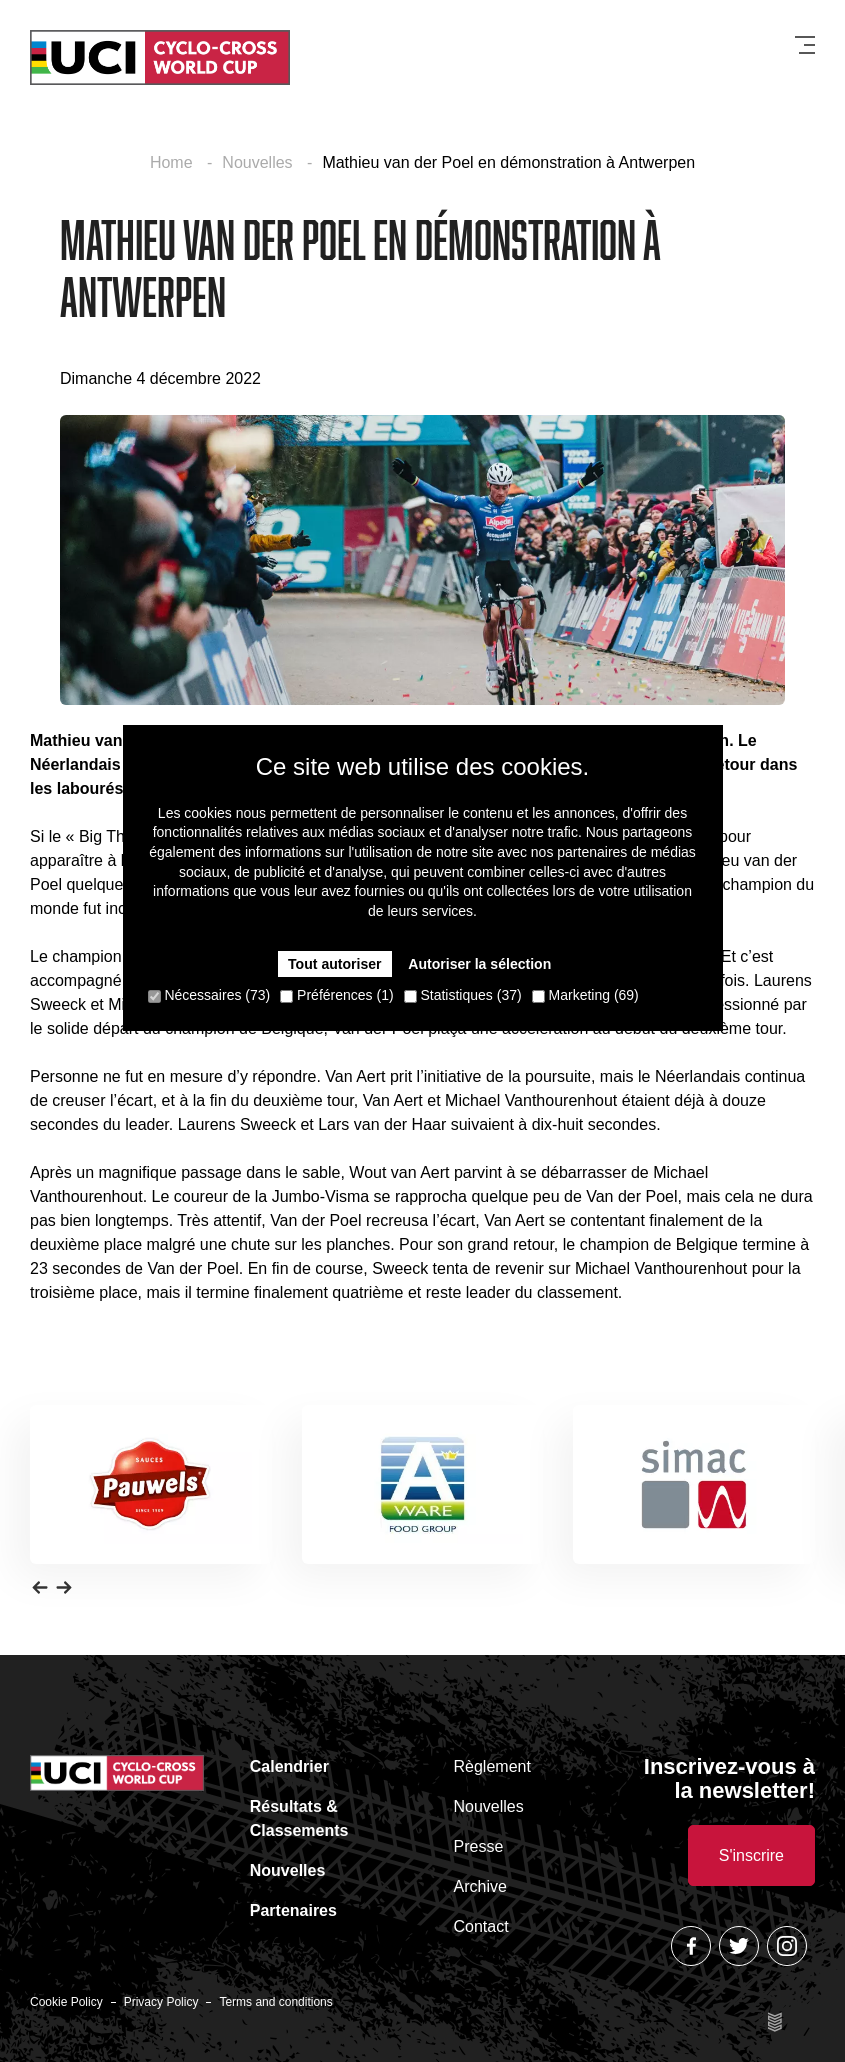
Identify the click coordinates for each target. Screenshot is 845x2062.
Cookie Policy (66, 2002)
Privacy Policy (161, 2002)
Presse (479, 1846)
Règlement (492, 1766)
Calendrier (289, 1766)
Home (173, 162)
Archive (480, 1886)
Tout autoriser (335, 964)
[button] (40, 1586)
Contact (481, 1926)
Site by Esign (777, 2022)
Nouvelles (259, 162)
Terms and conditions (275, 2002)
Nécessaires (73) (209, 995)
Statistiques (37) (463, 995)
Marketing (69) (585, 995)
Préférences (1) (336, 995)
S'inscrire (751, 1855)
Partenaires (293, 1910)
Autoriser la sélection (479, 964)
